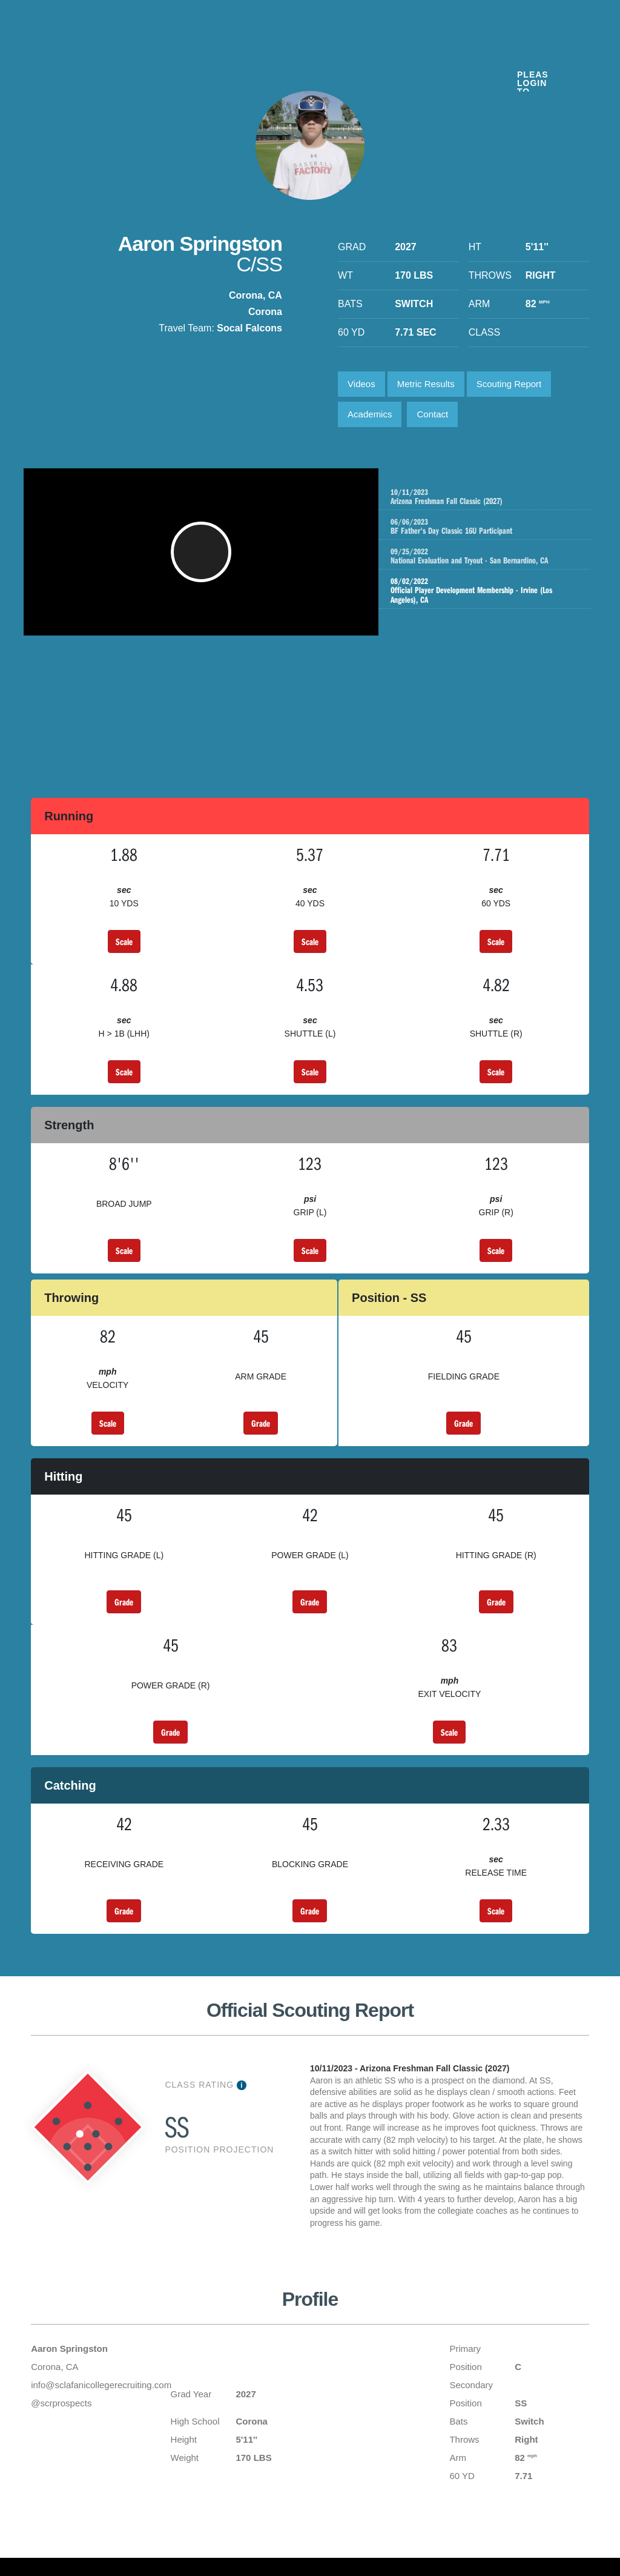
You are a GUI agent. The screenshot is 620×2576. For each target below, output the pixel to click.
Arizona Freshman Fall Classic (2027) (495, 497)
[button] (204, 558)
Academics (370, 414)
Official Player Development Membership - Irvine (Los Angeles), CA (483, 591)
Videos (361, 384)
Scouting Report (509, 384)
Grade (260, 1423)
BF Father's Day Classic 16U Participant (495, 526)
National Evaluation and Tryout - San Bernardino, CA (495, 556)
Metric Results (426, 384)
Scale (124, 941)
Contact (432, 414)
